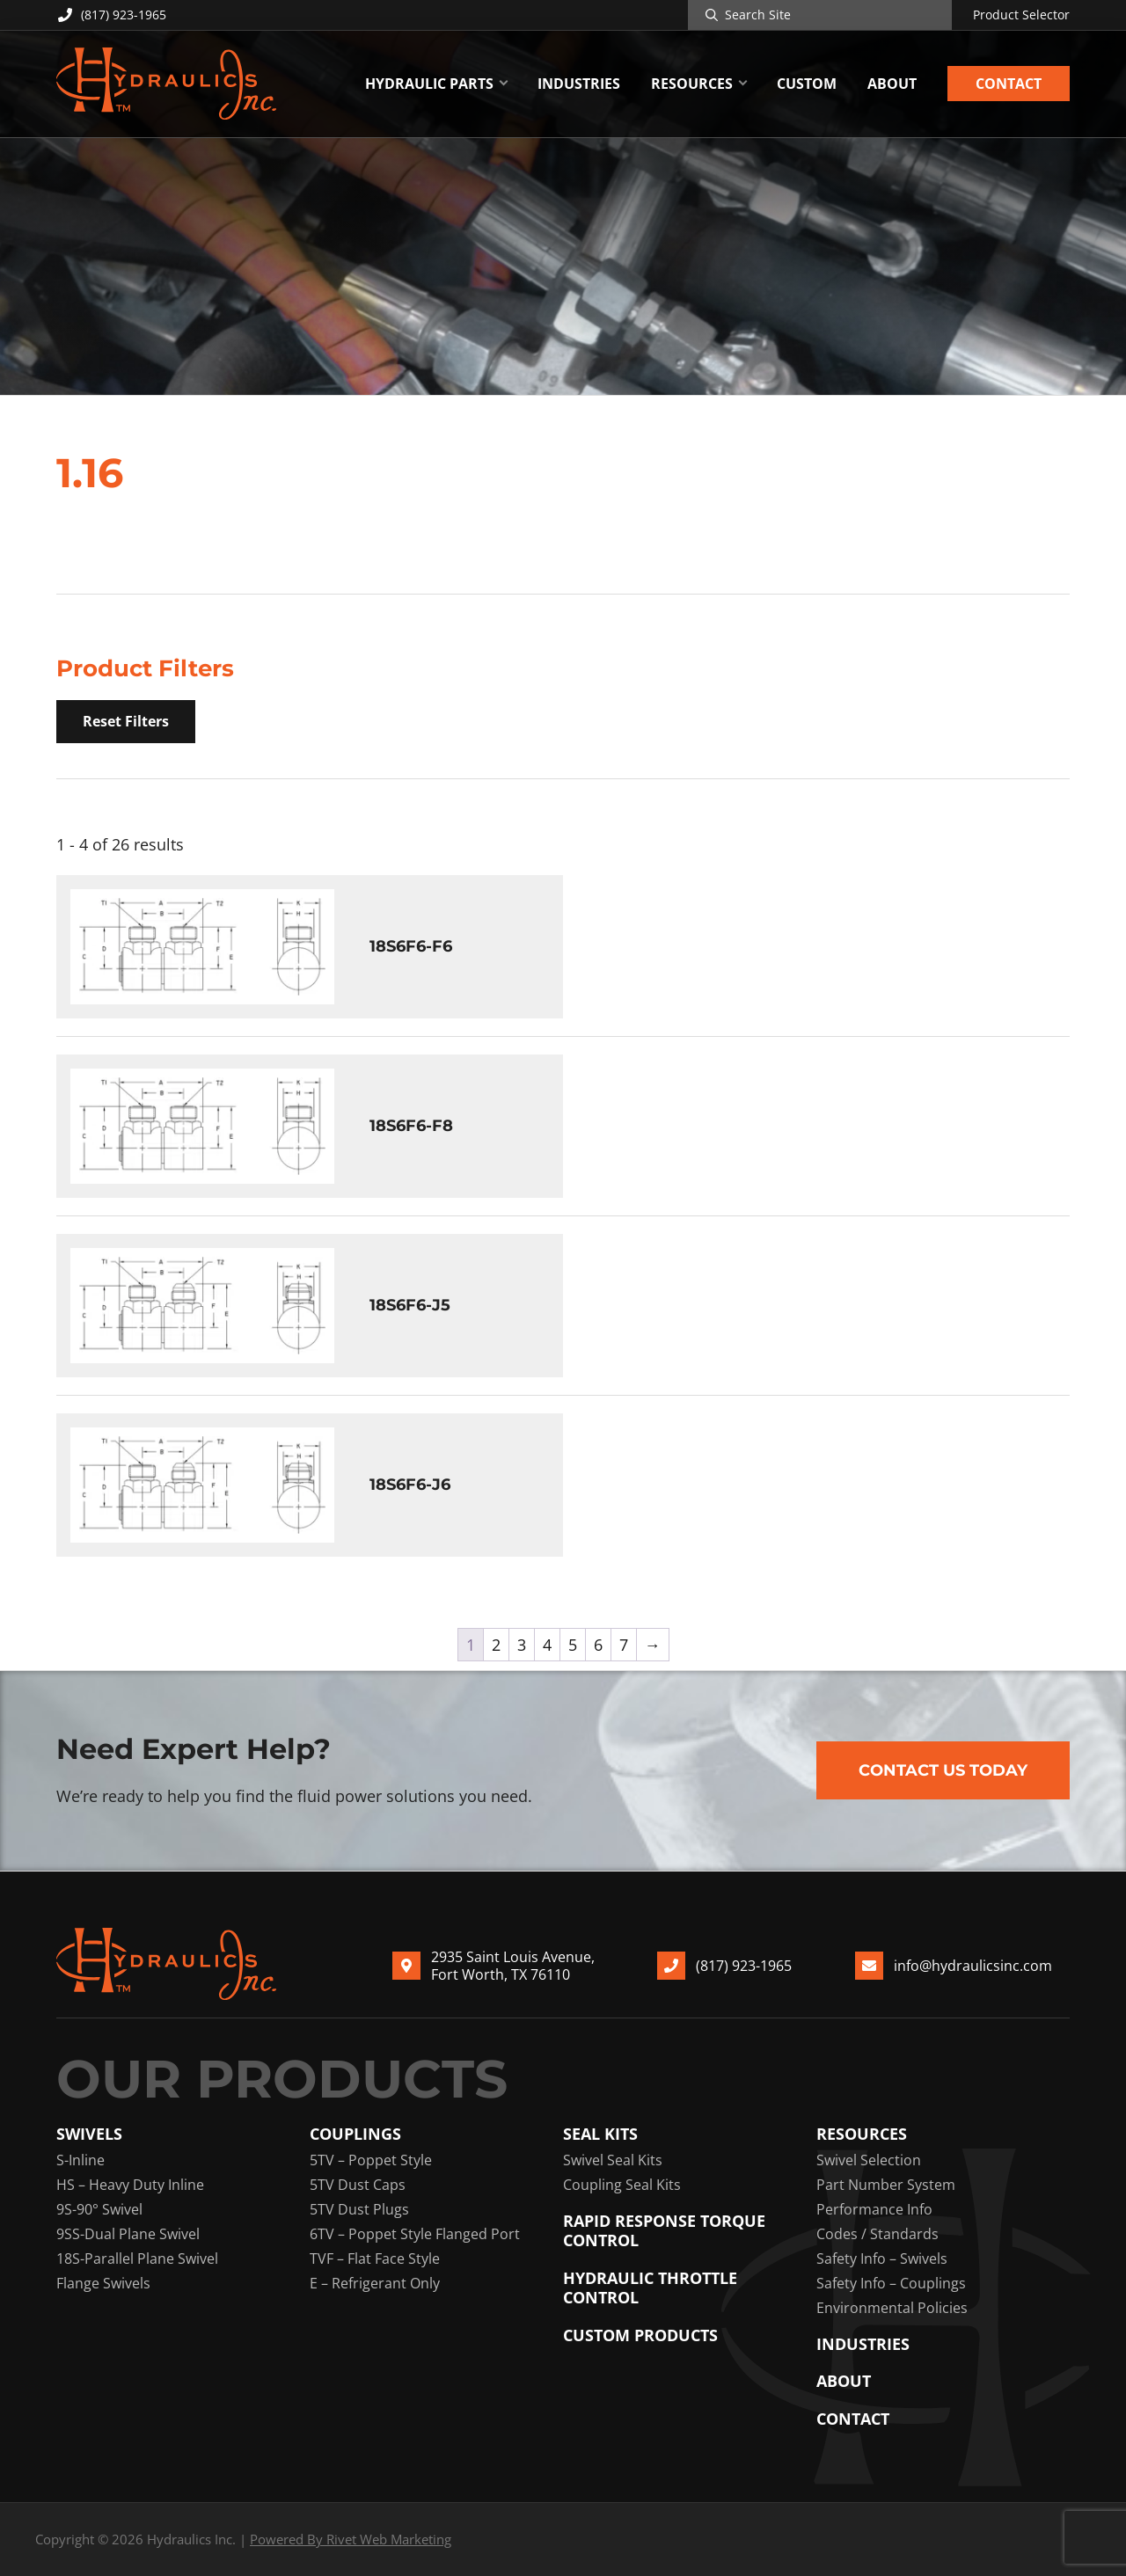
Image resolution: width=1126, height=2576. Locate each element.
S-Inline (80, 2160)
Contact (852, 2419)
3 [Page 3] (521, 1644)
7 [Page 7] (623, 1644)
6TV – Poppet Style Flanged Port (415, 2234)
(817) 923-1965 (111, 14)
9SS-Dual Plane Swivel (128, 2234)
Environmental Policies (892, 2308)
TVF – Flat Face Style (375, 2258)
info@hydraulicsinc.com (973, 1965)
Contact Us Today (943, 1770)
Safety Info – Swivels (881, 2258)
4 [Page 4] (547, 1644)
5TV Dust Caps (358, 2184)
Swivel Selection (868, 2160)
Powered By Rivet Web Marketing (350, 2539)
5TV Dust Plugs (359, 2209)
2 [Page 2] (496, 1644)
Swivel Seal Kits (612, 2160)
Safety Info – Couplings (891, 2283)
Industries (863, 2344)
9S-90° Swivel (99, 2209)
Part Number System (885, 2184)
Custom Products (640, 2335)
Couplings (355, 2134)
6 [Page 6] (598, 1644)
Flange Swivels (103, 2283)
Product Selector (1021, 15)
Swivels (89, 2134)
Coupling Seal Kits (622, 2184)
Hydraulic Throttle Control (650, 2288)
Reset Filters (126, 721)
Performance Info (874, 2209)
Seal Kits (600, 2134)
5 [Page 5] (572, 1644)
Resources (861, 2134)
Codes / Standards (877, 2234)
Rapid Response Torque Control (664, 2231)
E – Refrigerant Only (375, 2283)
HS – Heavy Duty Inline (130, 2184)
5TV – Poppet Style (371, 2160)
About (843, 2381)
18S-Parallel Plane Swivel (137, 2258)
